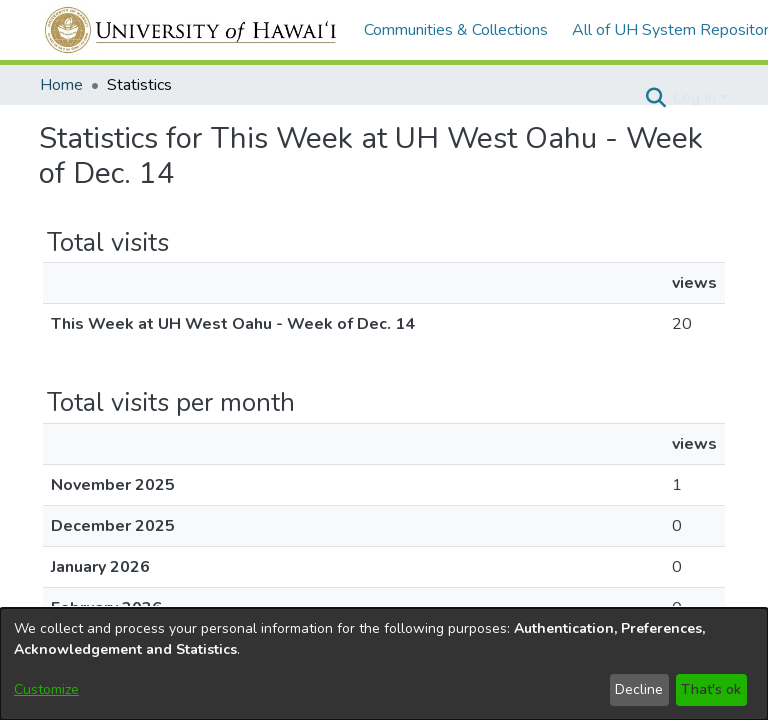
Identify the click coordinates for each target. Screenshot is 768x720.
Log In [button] (696, 98)
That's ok (711, 689)
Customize (46, 689)
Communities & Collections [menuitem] (456, 30)
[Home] (191, 30)
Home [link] (61, 85)
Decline (639, 689)
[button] (655, 98)
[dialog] (384, 664)
